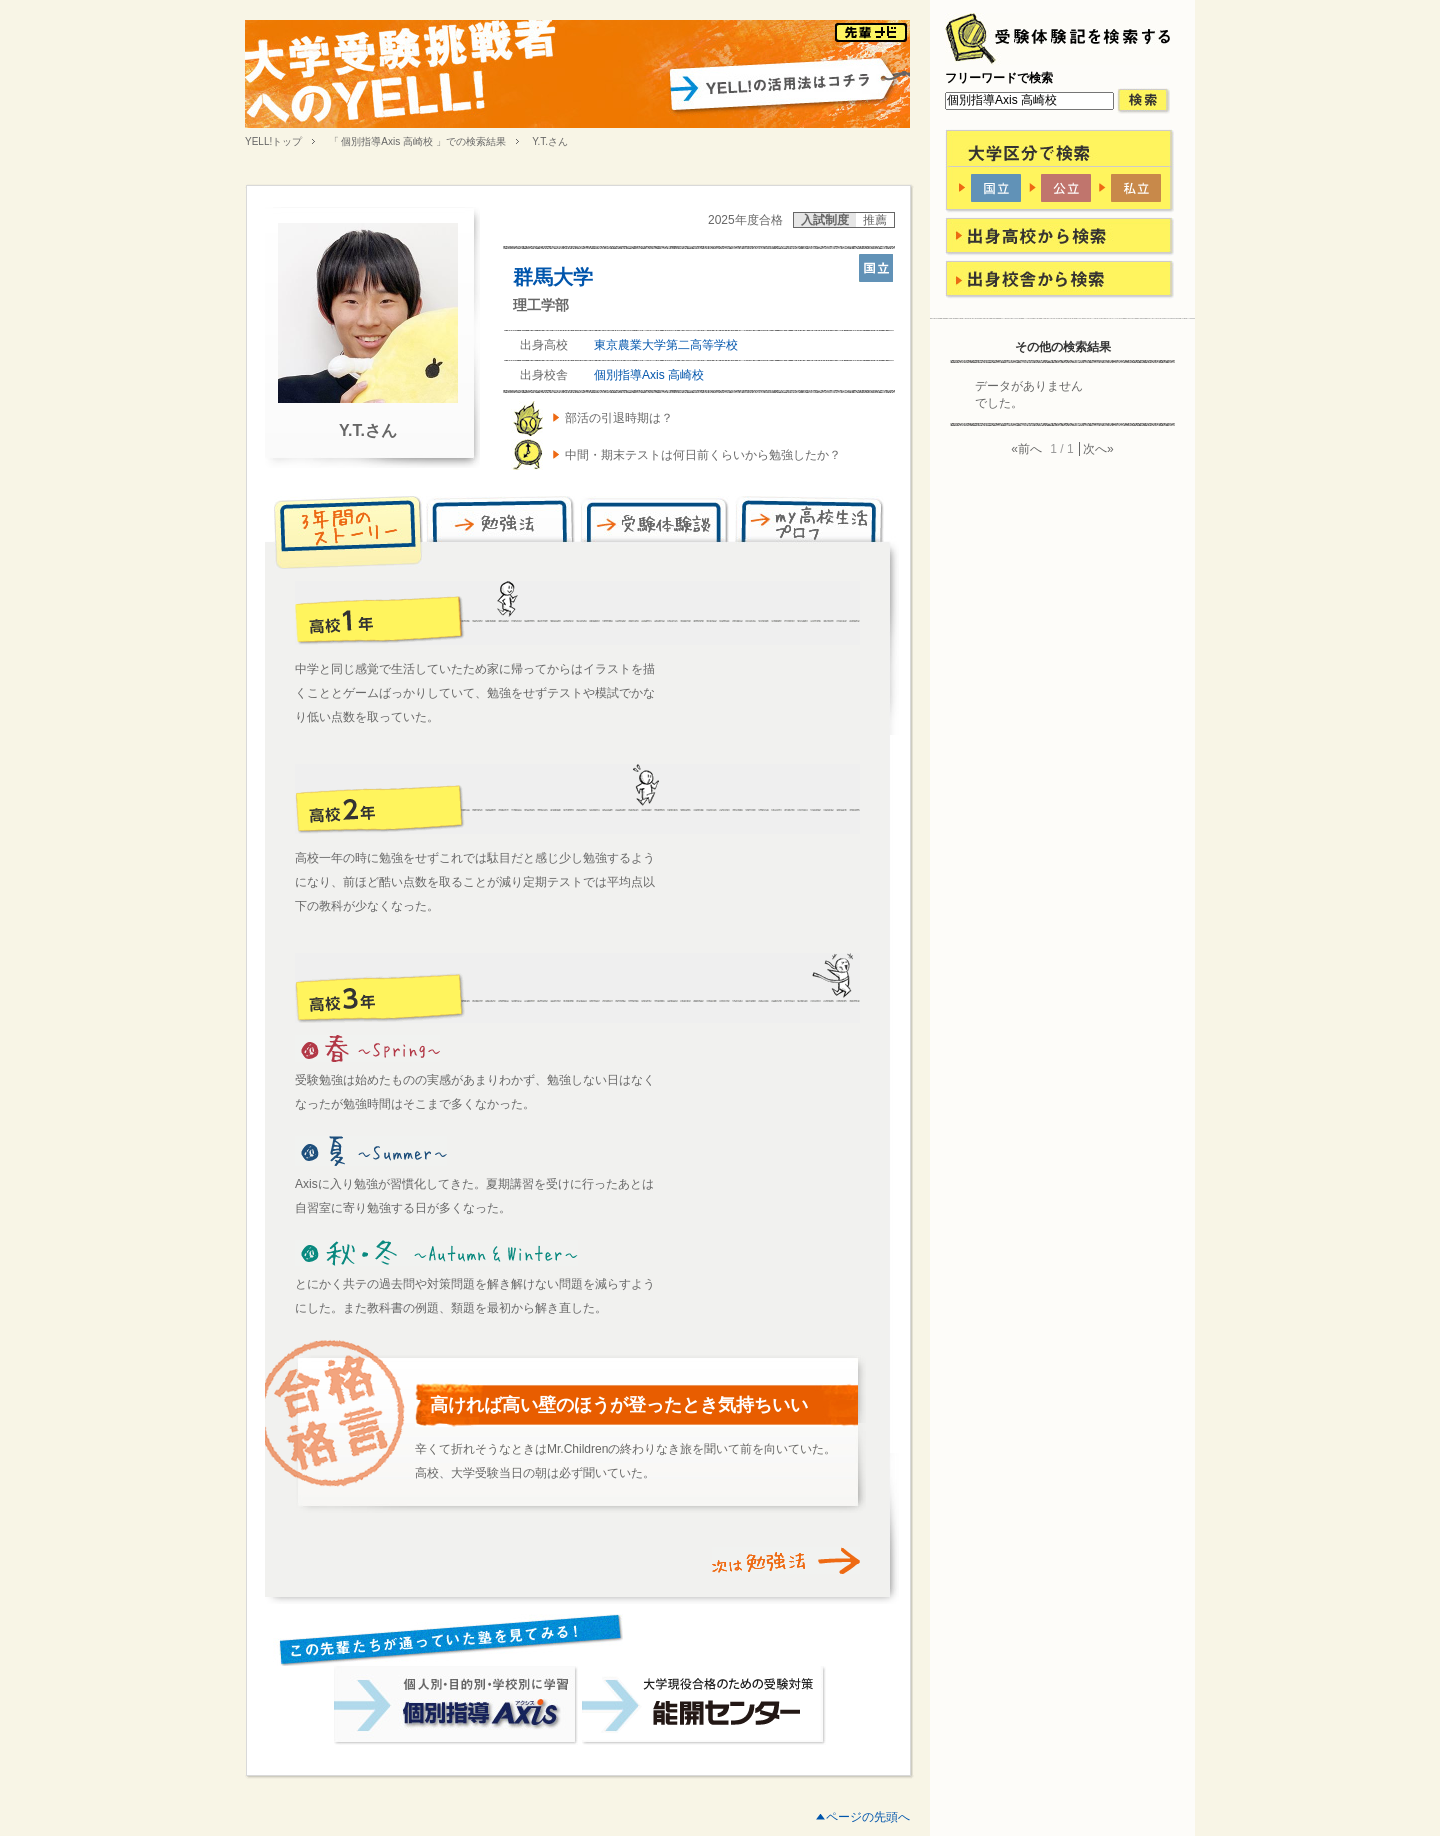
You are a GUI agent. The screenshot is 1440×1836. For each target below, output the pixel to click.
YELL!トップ (273, 141)
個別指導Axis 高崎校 (649, 375)
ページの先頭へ (868, 1817)
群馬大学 (553, 277)
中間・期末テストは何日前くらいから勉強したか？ (703, 455)
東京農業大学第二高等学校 (666, 345)
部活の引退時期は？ (619, 418)
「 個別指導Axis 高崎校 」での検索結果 (417, 141)
